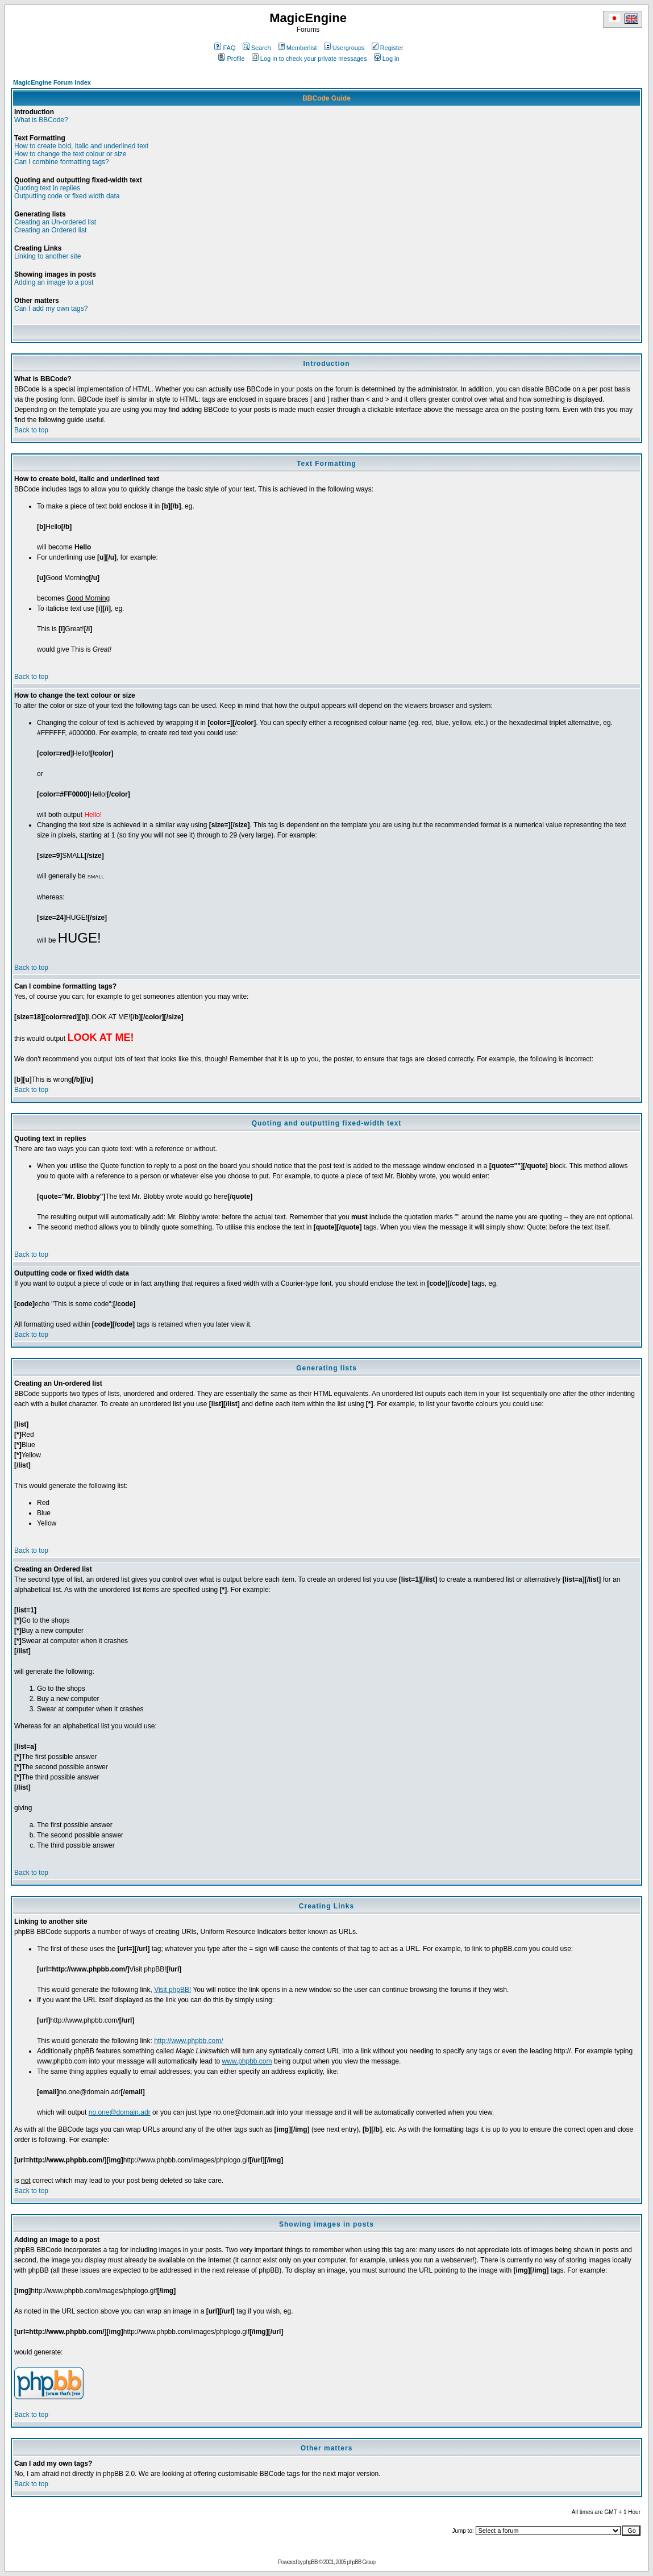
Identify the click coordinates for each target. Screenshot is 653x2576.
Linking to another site (47, 256)
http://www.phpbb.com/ (188, 2041)
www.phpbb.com (247, 2061)
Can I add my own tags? (51, 308)
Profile (231, 58)
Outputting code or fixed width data (66, 196)
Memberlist (297, 47)
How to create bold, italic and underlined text (81, 146)
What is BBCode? (41, 120)
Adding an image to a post (53, 282)
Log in (387, 58)
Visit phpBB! (172, 1990)
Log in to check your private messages (309, 58)
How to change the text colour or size (70, 154)
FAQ (224, 47)
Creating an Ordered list (50, 230)
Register (388, 47)
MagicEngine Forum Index (52, 82)
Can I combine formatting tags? (61, 162)
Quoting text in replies (47, 188)
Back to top (31, 430)
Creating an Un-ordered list (55, 222)
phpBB (310, 2562)
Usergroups (344, 47)
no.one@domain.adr (120, 2112)
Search (257, 47)
